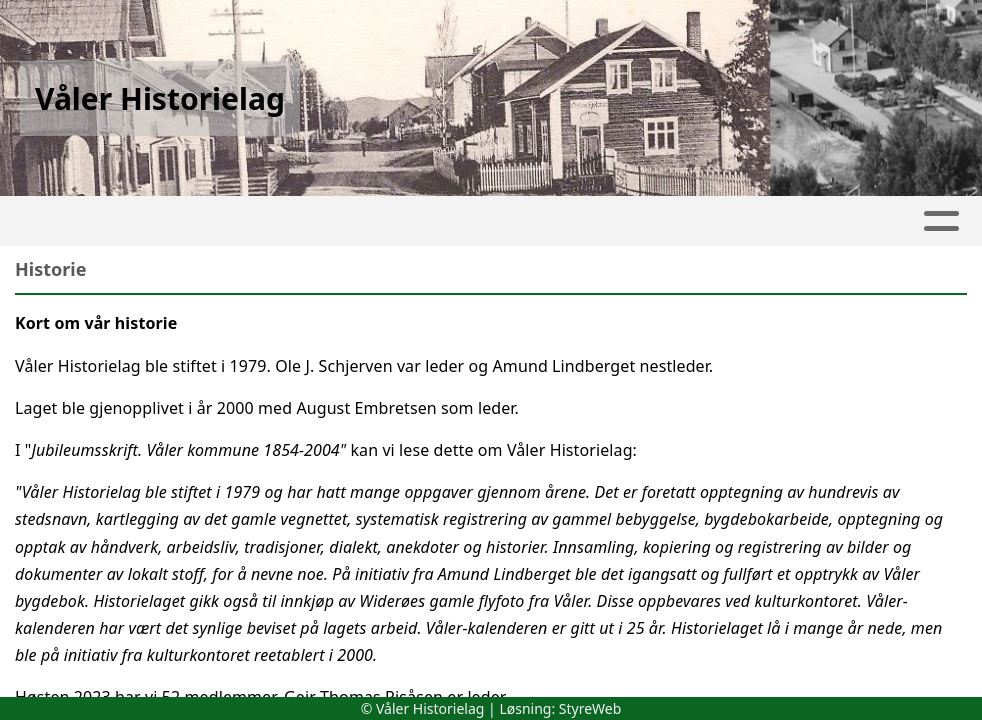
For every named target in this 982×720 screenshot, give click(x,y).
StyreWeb (590, 708)
